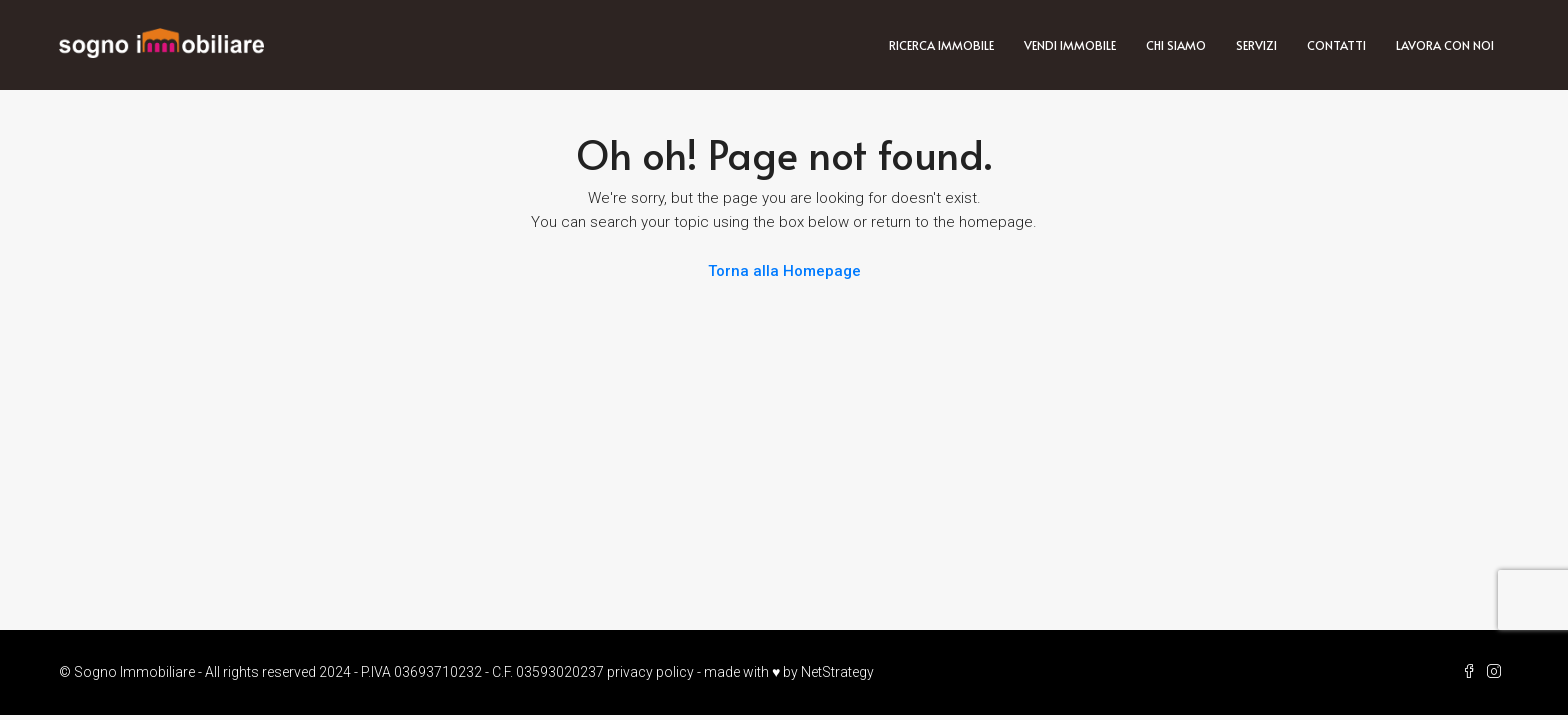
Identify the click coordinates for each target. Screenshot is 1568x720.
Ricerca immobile (941, 45)
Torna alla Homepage (784, 271)
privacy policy (650, 672)
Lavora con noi (1445, 45)
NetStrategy (837, 672)
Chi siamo (1176, 45)
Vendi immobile (1070, 45)
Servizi (1256, 45)
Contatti (1336, 45)
